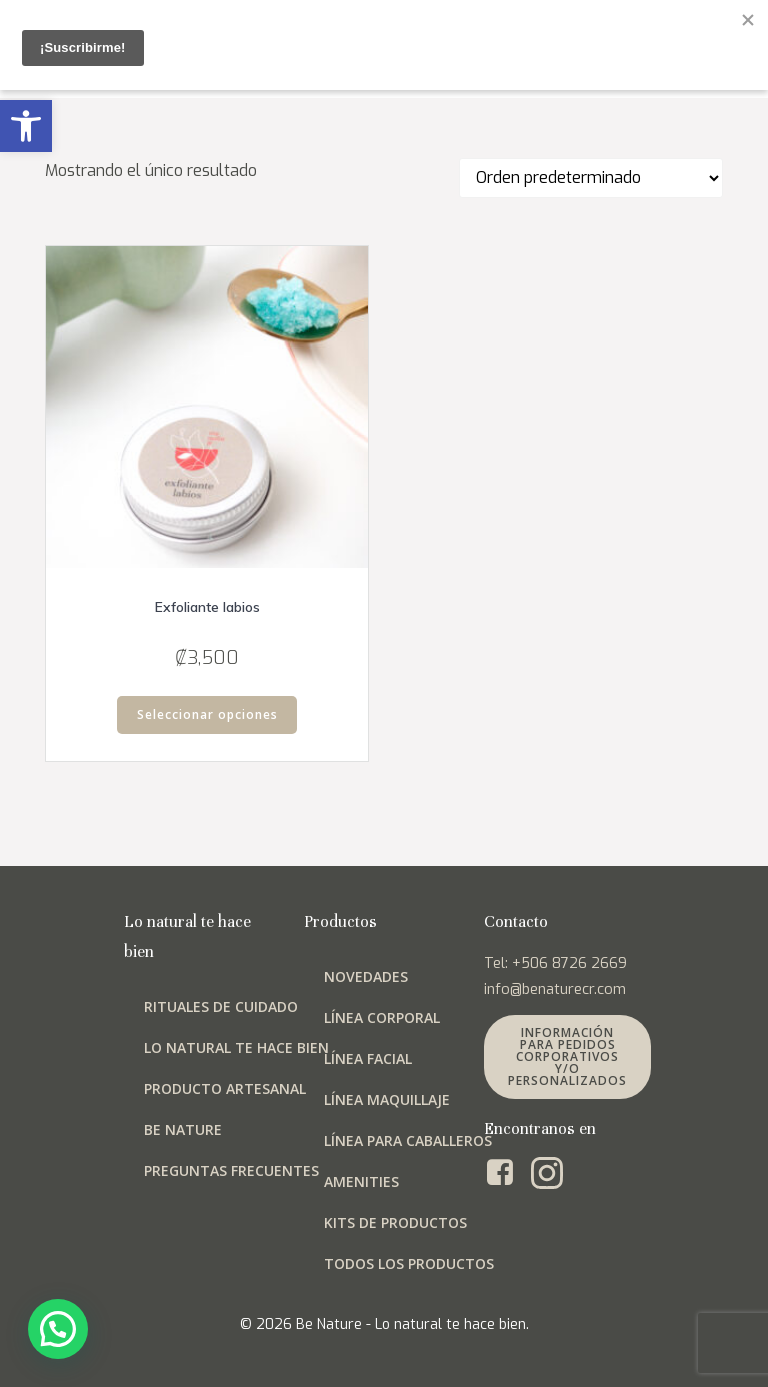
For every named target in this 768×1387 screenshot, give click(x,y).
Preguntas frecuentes (231, 1170)
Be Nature (183, 1129)
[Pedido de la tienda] (591, 178)
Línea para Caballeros (408, 1140)
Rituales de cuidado (221, 1006)
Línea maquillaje (387, 1099)
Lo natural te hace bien (236, 1047)
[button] (26, 126)
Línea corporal (382, 1017)
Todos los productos (409, 1263)
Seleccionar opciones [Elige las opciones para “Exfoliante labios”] (207, 714)
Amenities (361, 1181)
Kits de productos (395, 1222)
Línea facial (368, 1058)
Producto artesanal (225, 1088)
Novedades (366, 976)
